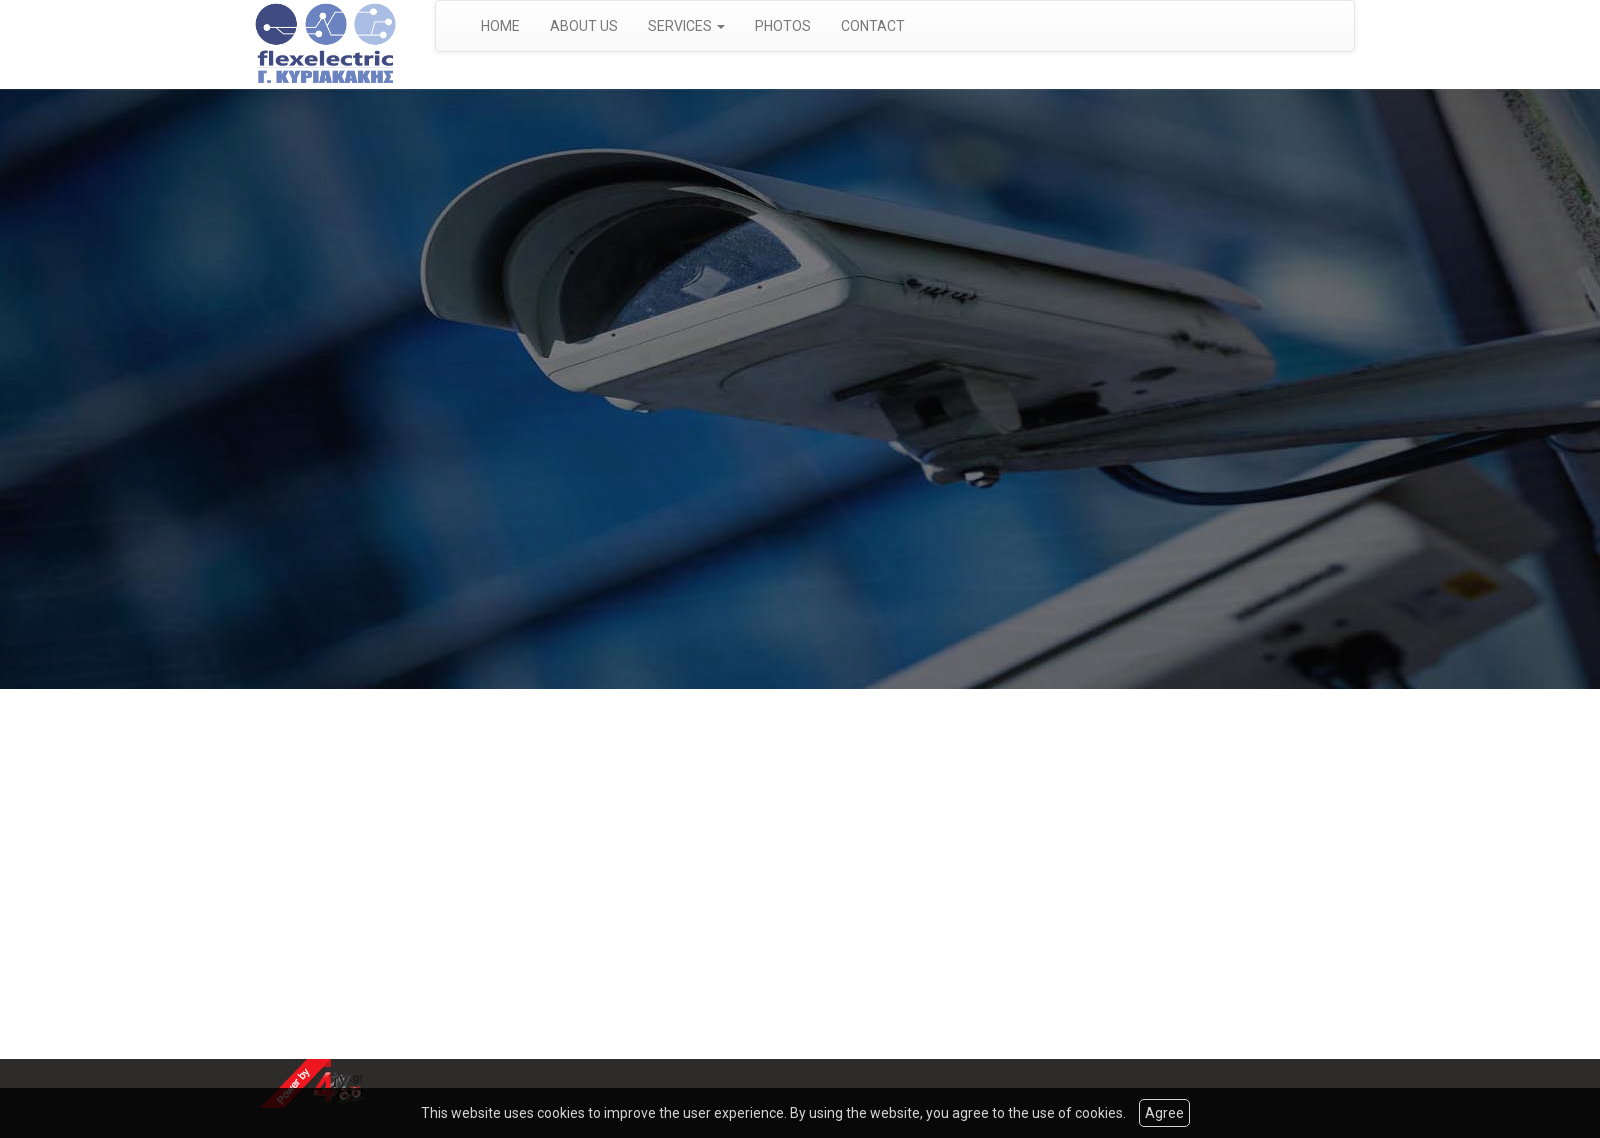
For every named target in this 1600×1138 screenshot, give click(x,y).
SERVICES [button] (686, 26)
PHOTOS (783, 26)
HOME (500, 26)
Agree (1164, 1113)
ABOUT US (584, 26)
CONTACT (873, 26)
